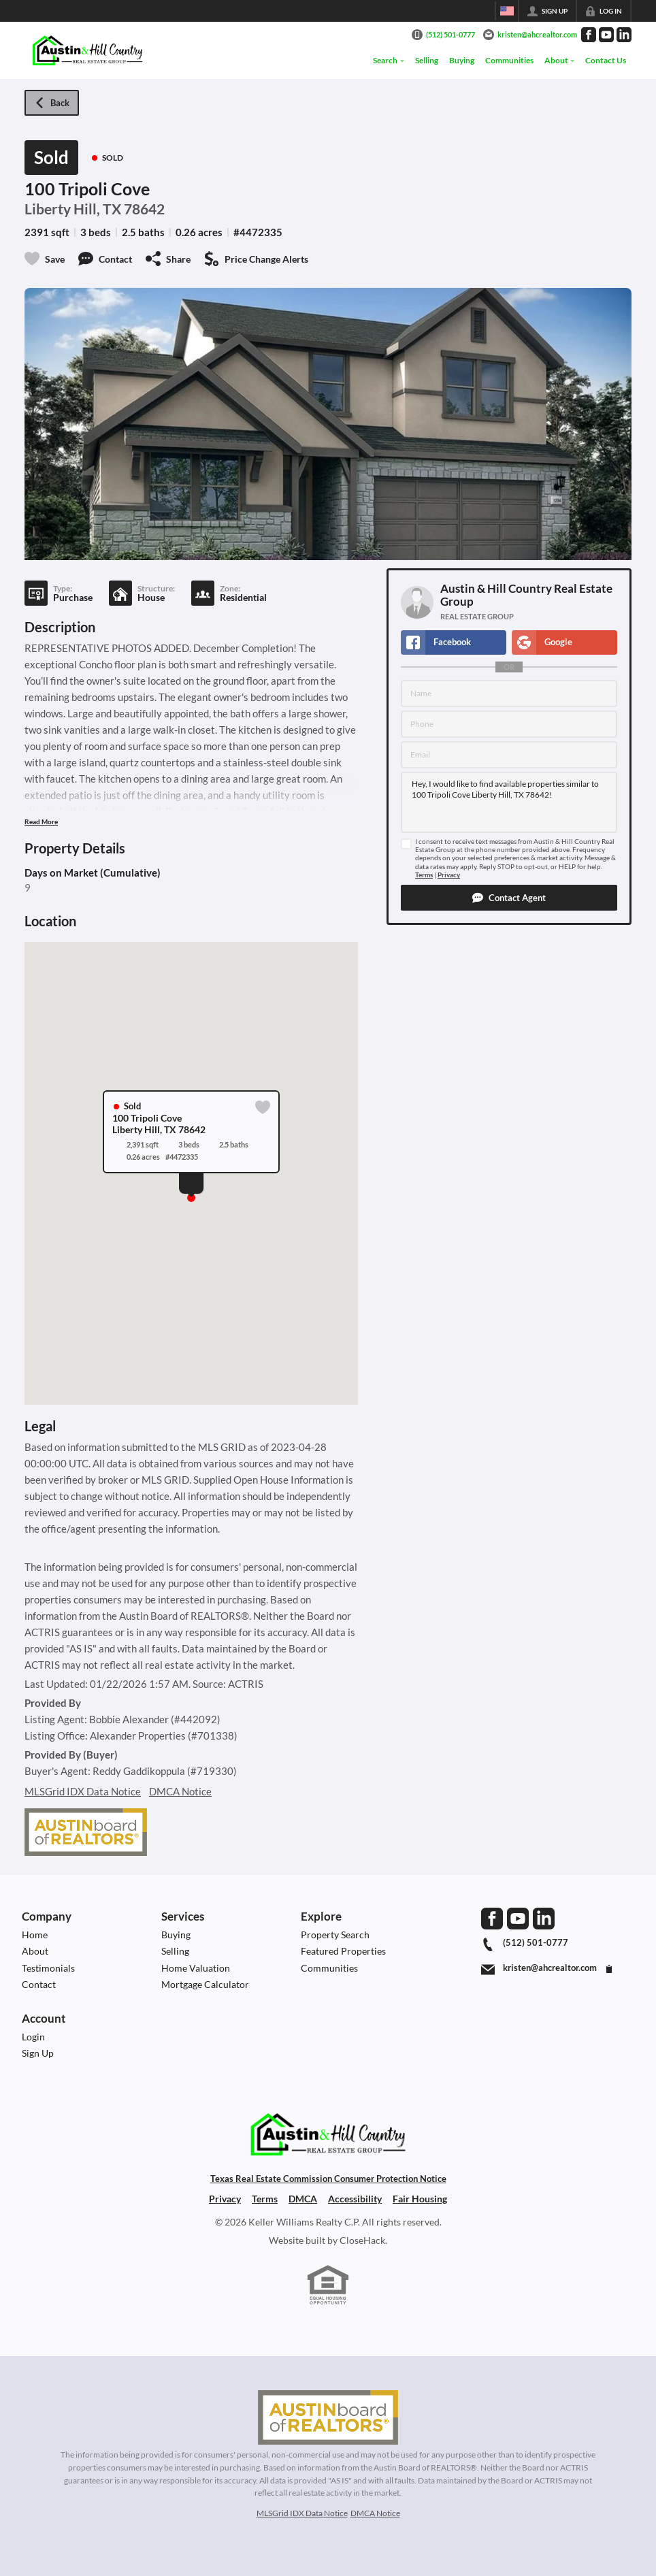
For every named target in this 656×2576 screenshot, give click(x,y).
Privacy (449, 875)
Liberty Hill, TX (72, 208)
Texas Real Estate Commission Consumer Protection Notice (328, 2178)
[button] (509, 898)
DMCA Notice (180, 1791)
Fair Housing (420, 2198)
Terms (424, 875)
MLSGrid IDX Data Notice (82, 1791)
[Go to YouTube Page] (606, 34)
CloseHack (362, 2240)
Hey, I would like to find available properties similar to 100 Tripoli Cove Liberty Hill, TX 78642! (509, 802)
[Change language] (506, 10)
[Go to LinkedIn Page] (624, 34)
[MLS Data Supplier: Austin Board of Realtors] (327, 2417)
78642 (144, 208)
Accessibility (355, 2198)
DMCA (303, 2198)
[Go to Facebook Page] (588, 34)
